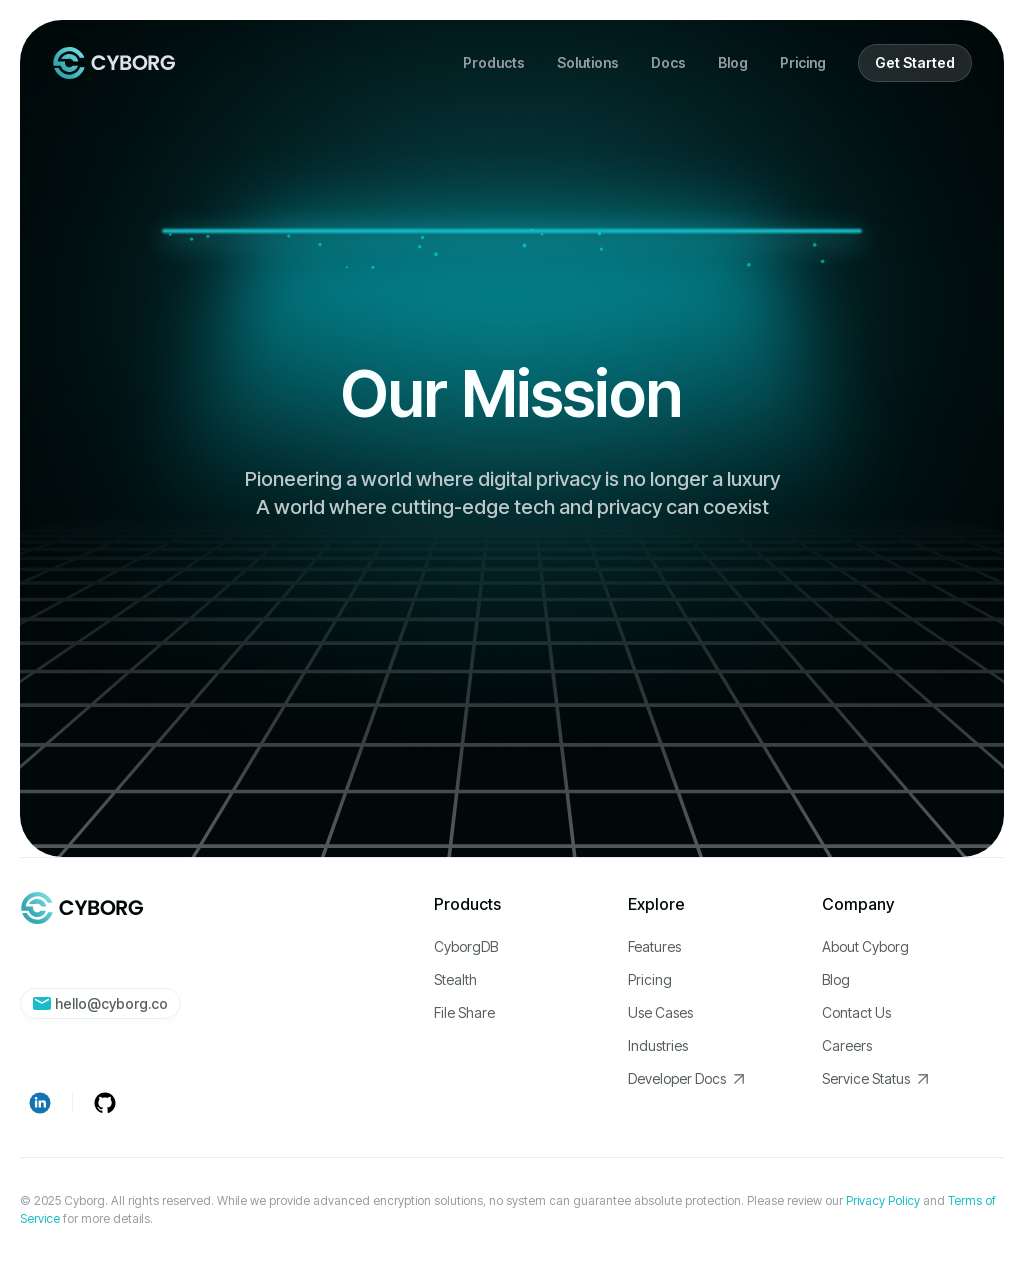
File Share (464, 1012)
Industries (658, 1045)
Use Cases (660, 1012)
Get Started (915, 62)
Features (654, 946)
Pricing (803, 62)
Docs (668, 62)
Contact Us (856, 1012)
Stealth (455, 979)
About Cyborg (865, 946)
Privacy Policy (883, 1200)
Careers (847, 1045)
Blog (733, 62)
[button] (494, 63)
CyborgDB (466, 946)
